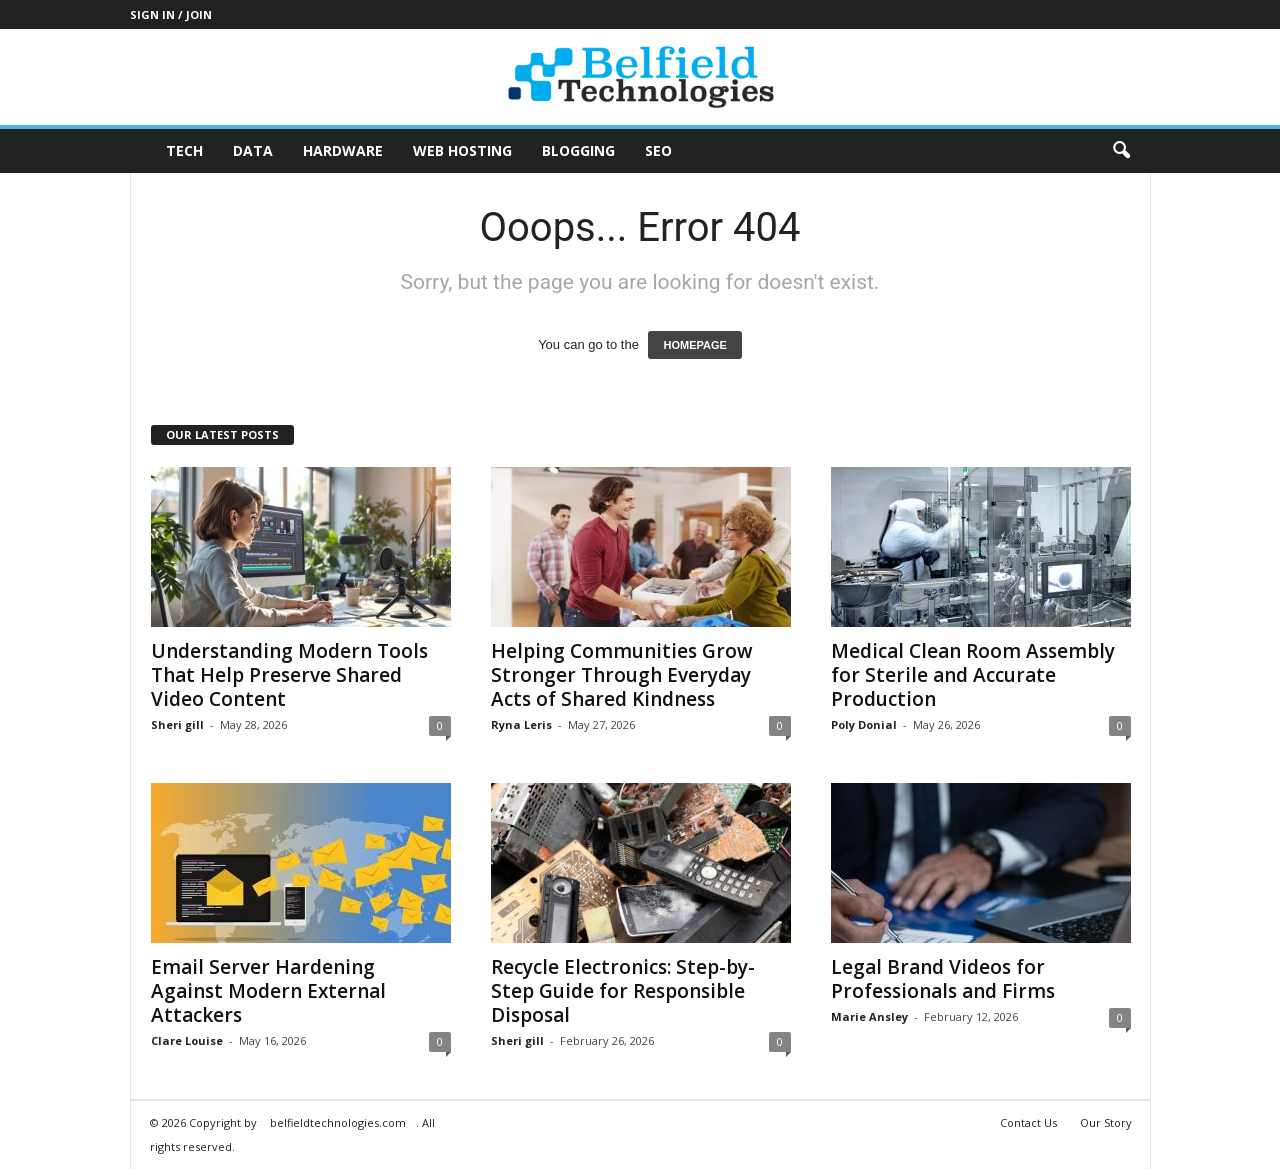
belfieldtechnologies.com (338, 1122)
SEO (658, 150)
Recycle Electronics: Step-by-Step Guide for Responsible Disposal (623, 991)
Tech (184, 150)
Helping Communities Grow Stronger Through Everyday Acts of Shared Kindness (622, 675)
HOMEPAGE (694, 345)
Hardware (343, 150)
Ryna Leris (521, 724)
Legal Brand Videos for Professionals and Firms (943, 979)
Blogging (578, 150)
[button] (1121, 151)
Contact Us (1028, 1122)
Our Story (1106, 1122)
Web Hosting (462, 150)
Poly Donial (864, 724)
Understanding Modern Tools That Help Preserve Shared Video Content (289, 675)
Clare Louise (187, 1040)
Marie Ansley (869, 1016)
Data (253, 150)
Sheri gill (177, 724)
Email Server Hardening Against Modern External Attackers (268, 991)
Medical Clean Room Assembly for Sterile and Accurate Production (973, 675)
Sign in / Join (171, 14)
